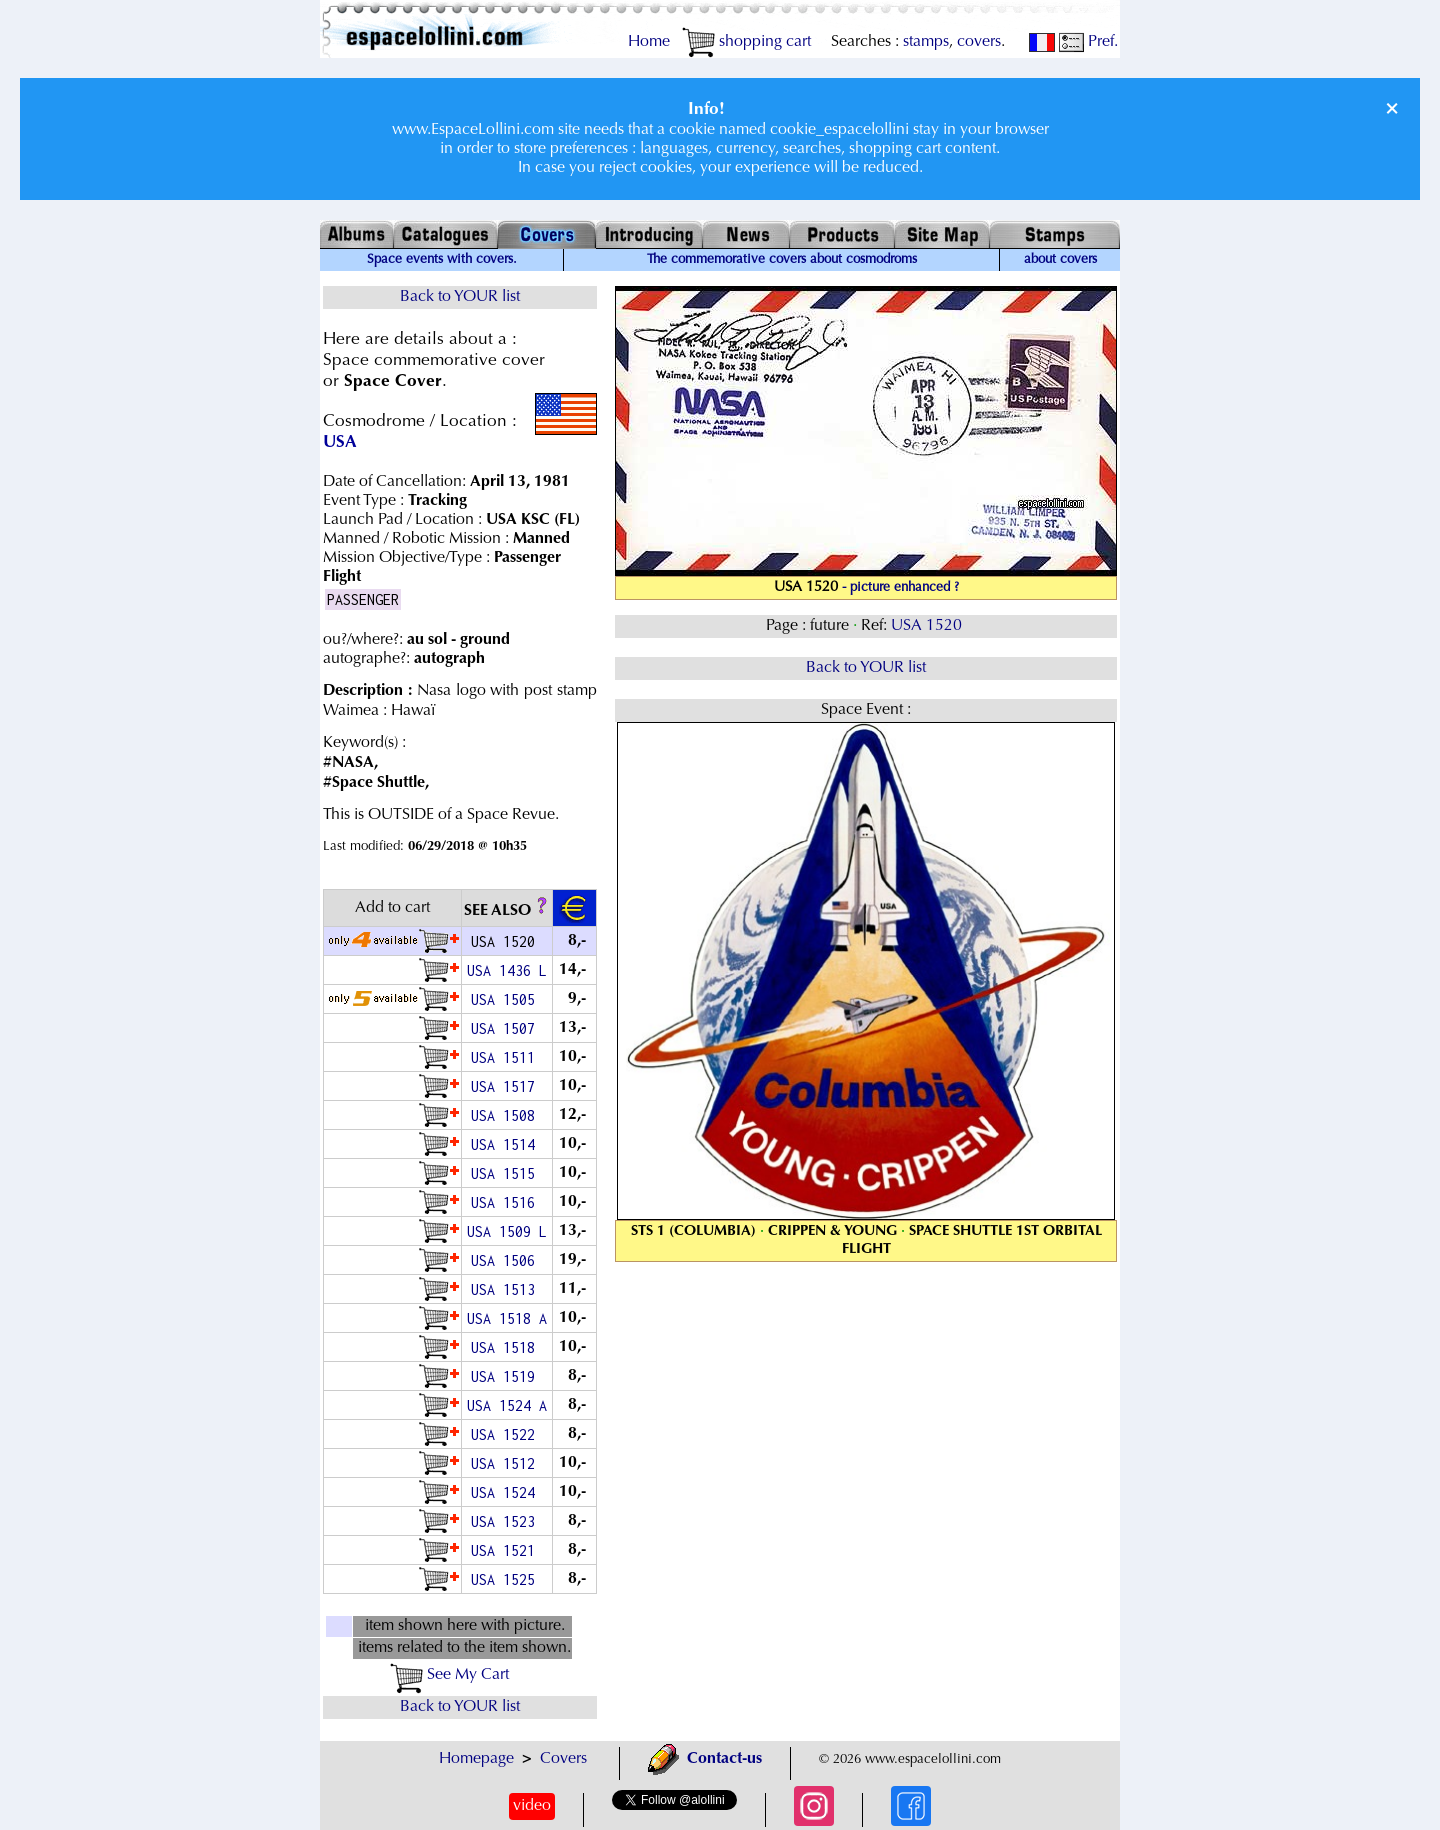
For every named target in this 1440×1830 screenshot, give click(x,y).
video (532, 1806)
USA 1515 (507, 1173)
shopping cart (746, 42)
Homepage (476, 1759)
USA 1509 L (507, 1231)
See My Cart (449, 1675)
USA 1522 (507, 1434)
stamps (926, 42)
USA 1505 (507, 999)
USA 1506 (507, 1260)
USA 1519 (507, 1376)
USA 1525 (507, 1579)
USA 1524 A (507, 1405)
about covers (1060, 260)
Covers (563, 1759)
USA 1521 (507, 1550)
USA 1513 (507, 1289)
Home (649, 42)
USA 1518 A (507, 1318)
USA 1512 (507, 1463)
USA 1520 (928, 626)
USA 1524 (507, 1492)
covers (979, 42)
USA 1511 (507, 1057)
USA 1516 (507, 1202)
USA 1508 (507, 1115)
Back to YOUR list (460, 297)
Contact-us (705, 1759)
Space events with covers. (442, 260)
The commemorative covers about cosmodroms (782, 260)
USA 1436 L (507, 970)
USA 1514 (507, 1144)
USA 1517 (507, 1086)
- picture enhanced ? (900, 588)
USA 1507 (507, 1028)
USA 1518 (507, 1347)
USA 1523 (507, 1521)
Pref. (1088, 42)
